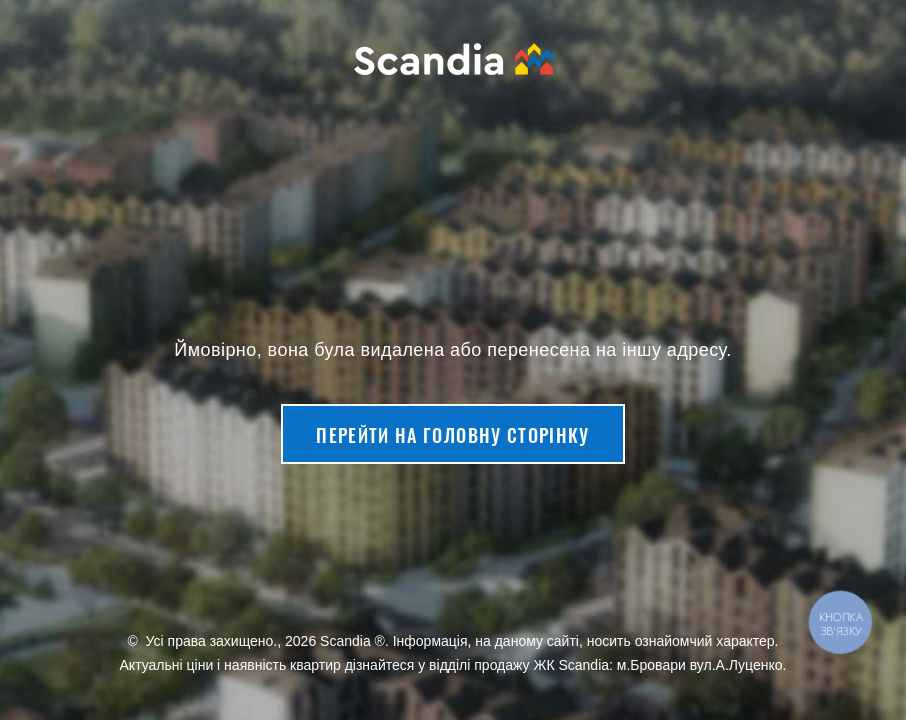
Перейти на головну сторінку (452, 435)
